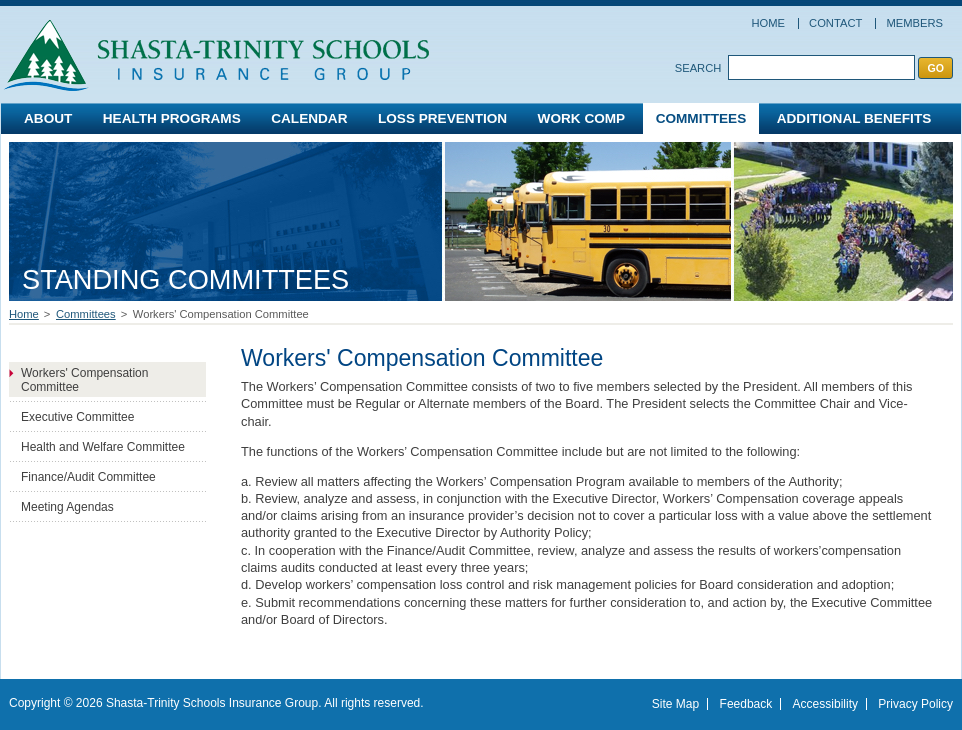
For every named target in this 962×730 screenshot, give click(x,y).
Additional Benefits (854, 118)
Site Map (675, 704)
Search (698, 68)
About (48, 118)
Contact (835, 23)
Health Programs (172, 118)
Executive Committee (77, 417)
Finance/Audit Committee (88, 477)
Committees (701, 118)
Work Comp (582, 118)
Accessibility (825, 704)
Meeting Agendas (67, 507)
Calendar (309, 118)
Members (914, 23)
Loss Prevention (442, 118)
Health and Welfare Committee (103, 447)
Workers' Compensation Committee (84, 380)
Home (768, 23)
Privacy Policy (915, 704)
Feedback (746, 704)
